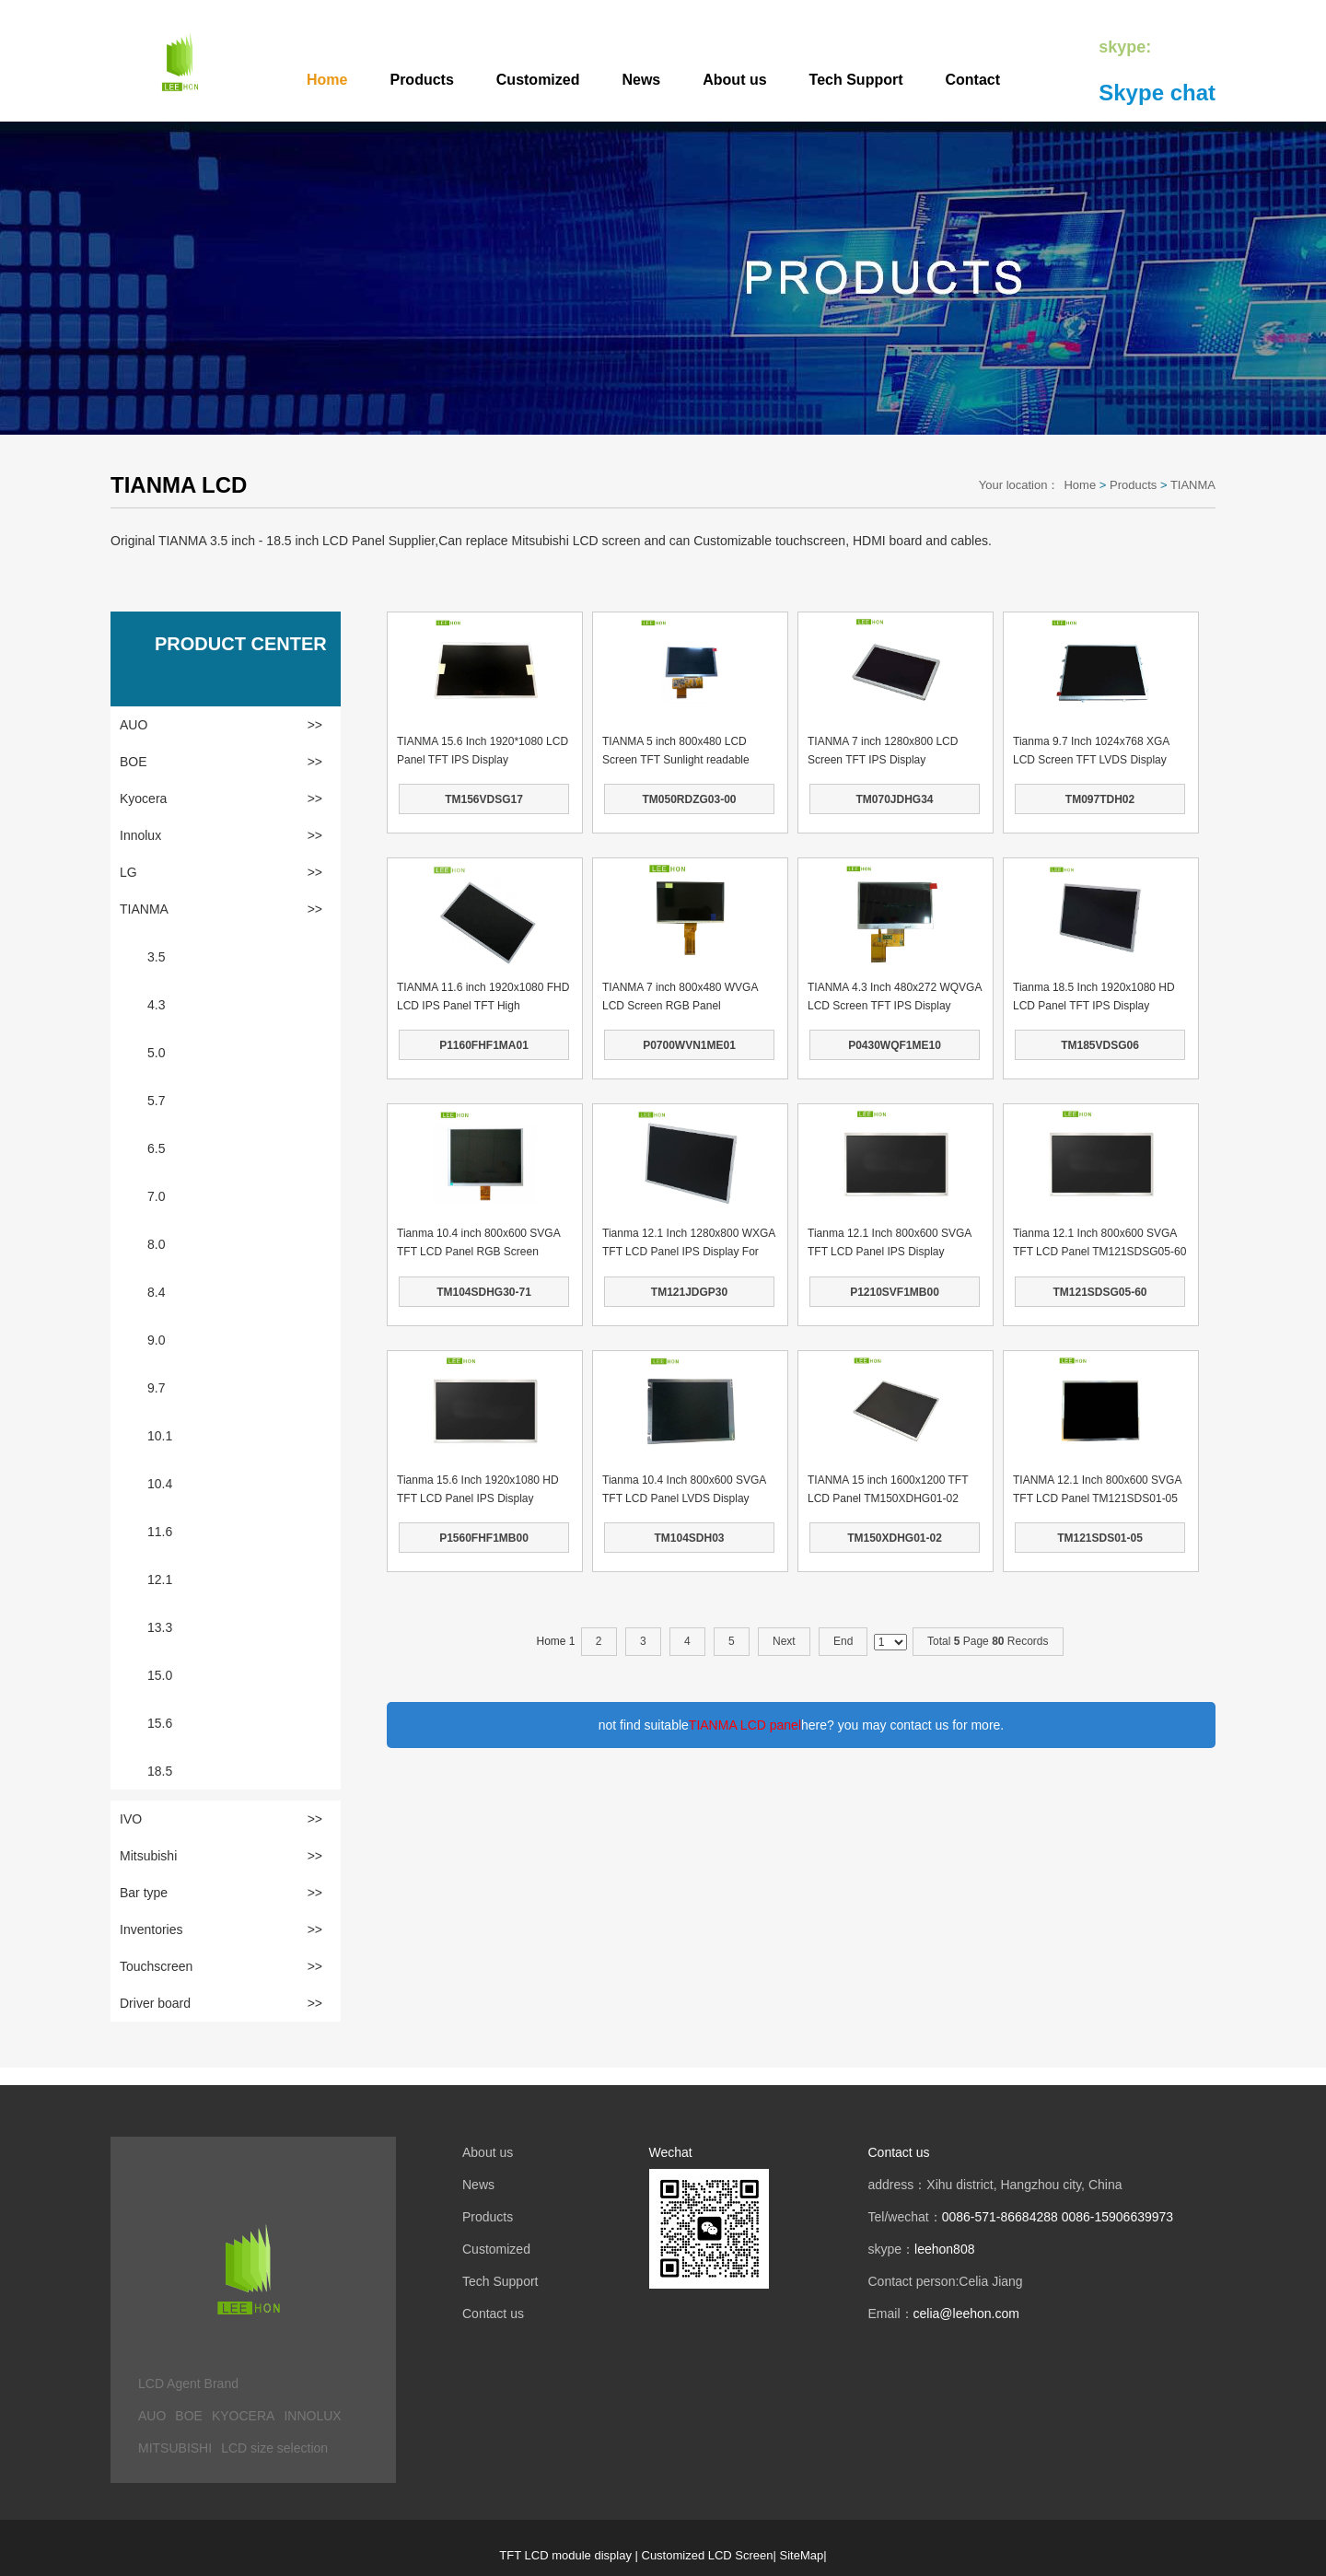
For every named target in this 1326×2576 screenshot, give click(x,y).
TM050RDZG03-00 (689, 799)
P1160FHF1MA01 (484, 1045)
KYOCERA (243, 2415)
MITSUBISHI (175, 2448)
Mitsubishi (221, 1855)
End (843, 1641)
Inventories (221, 1929)
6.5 (156, 1148)
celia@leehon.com (966, 2313)
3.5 (156, 957)
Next (784, 1641)
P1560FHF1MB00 (484, 1538)
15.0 (159, 1675)
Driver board (221, 2003)
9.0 (156, 1340)
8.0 (156, 1244)
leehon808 (944, 2249)
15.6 (159, 1723)
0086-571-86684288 (1000, 2216)
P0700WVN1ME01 (689, 1045)
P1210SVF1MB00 (894, 1292)
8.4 (156, 1292)
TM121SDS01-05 (1100, 1538)
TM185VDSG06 (1100, 1045)
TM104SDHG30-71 (483, 1292)
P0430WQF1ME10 (894, 1045)
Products (421, 79)
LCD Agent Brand (188, 2383)
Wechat (670, 2152)
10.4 (159, 1483)
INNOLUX (312, 2415)
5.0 (156, 1052)
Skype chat (1157, 92)
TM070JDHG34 (894, 799)
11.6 (159, 1531)
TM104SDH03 (689, 1538)
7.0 (156, 1196)
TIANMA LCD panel (745, 1725)
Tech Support (856, 79)
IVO (221, 1819)
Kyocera (221, 798)
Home (327, 79)
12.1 (159, 1579)
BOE (221, 761)
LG (221, 872)
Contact (973, 79)
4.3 (156, 1004)
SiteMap (802, 2555)
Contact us (493, 2313)
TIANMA (1193, 485)
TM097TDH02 (1099, 799)
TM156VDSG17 (484, 799)
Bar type (221, 1892)
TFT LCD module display (565, 2555)
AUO (221, 724)
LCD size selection (274, 2448)
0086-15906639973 (1117, 2216)
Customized (538, 79)
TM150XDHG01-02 (894, 1538)
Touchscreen (221, 1966)
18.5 (159, 1771)
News (641, 79)
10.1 (159, 1435)
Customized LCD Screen (708, 2555)
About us (734, 79)
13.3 (159, 1627)
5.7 (156, 1100)
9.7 (156, 1388)
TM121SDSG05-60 (1099, 1292)
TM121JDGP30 (689, 1292)
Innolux (221, 835)
